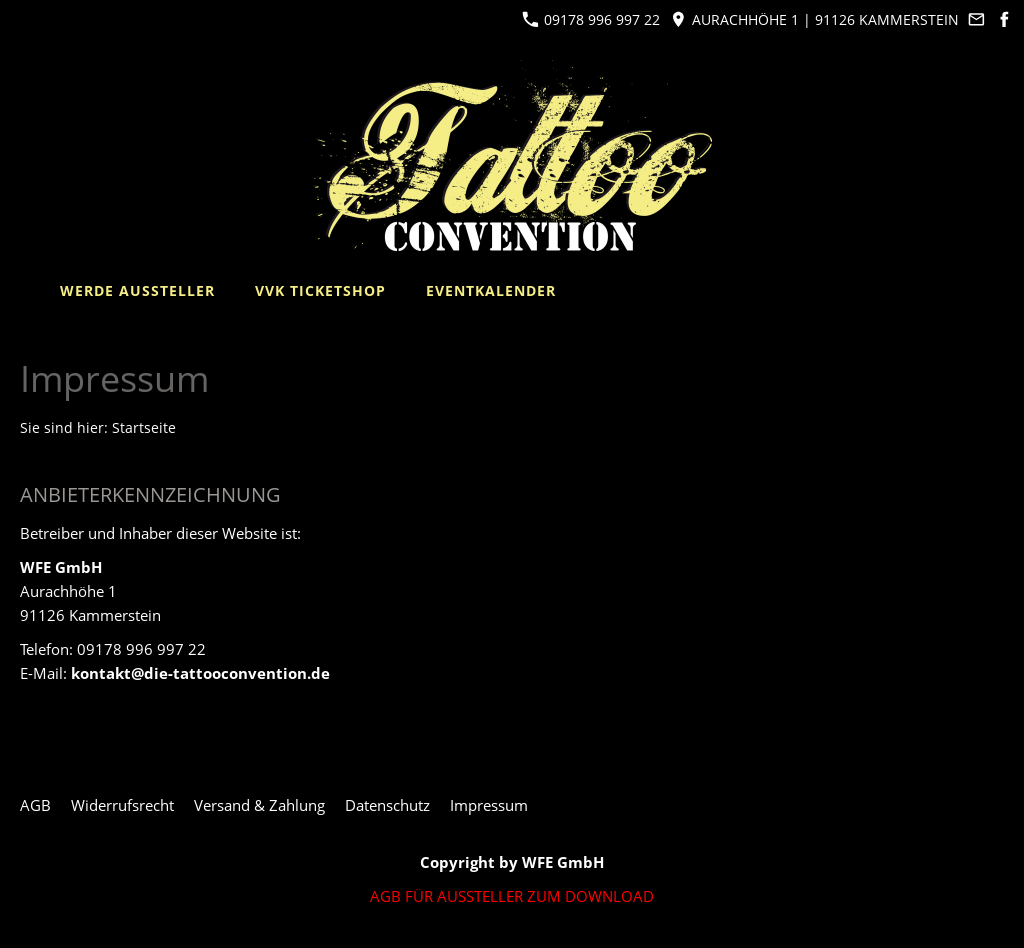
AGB (35, 805)
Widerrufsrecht (122, 805)
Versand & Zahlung (259, 805)
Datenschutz (387, 805)
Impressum (489, 805)
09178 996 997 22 (591, 19)
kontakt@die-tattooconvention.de (200, 673)
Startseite (144, 428)
